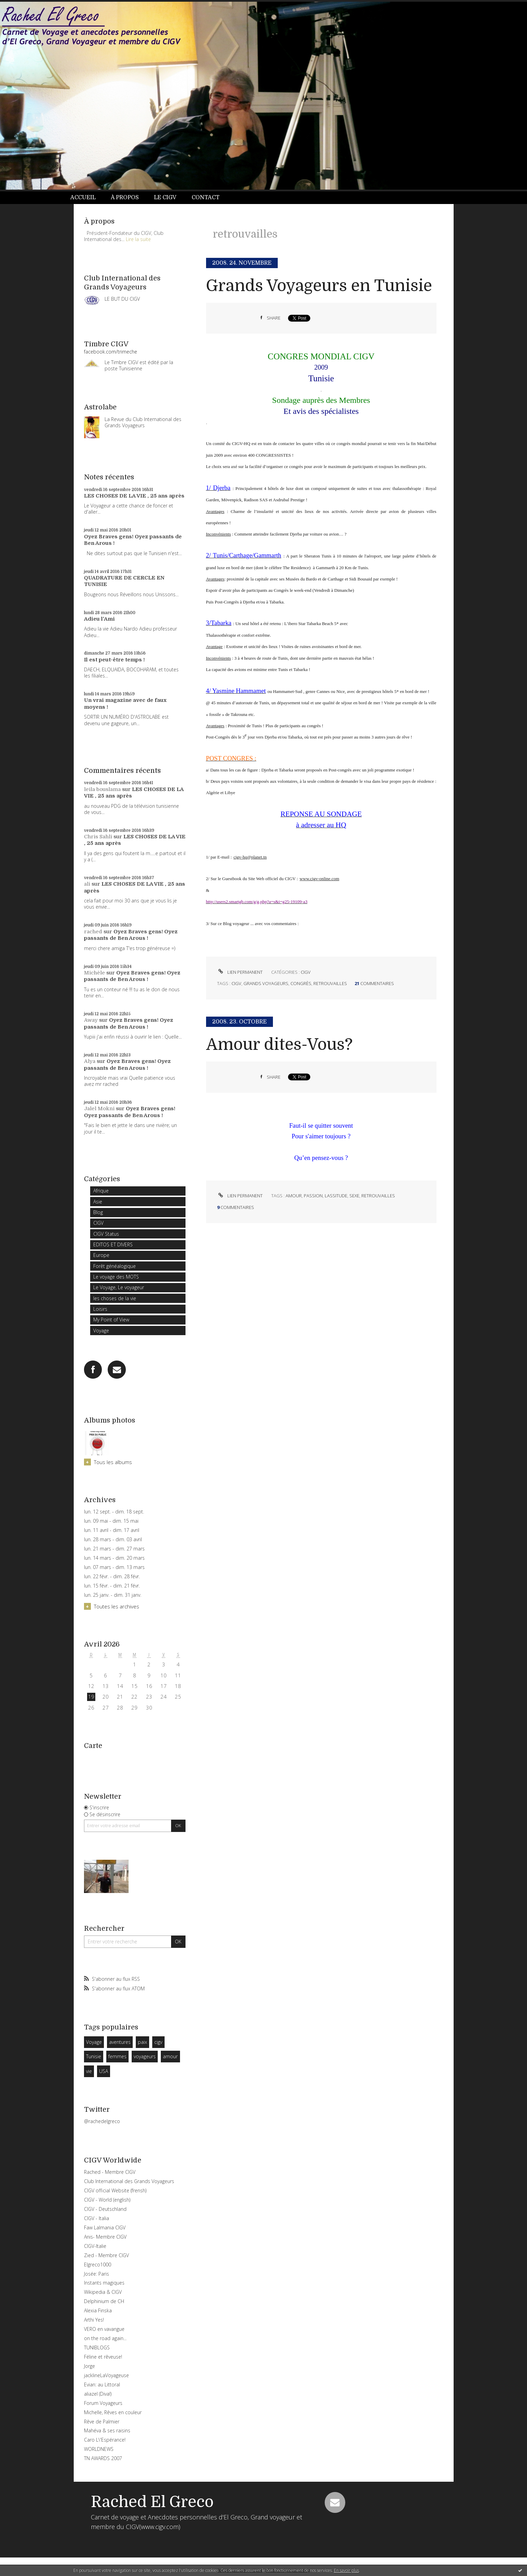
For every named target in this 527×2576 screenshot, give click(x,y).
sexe (354, 1196)
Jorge (89, 2366)
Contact (205, 197)
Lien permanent (240, 972)
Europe (101, 1255)
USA (103, 2071)
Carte (93, 1746)
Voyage (101, 1330)
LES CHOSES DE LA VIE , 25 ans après (134, 496)
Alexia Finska (98, 2310)
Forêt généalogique (114, 1266)
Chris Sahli (98, 837)
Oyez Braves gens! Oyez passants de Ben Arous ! (131, 935)
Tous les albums (113, 1462)
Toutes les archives (116, 1606)
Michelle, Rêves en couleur (113, 2412)
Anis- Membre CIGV (105, 2236)
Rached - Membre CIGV (109, 2172)
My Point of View (111, 1319)
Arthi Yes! (94, 2319)
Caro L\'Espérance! (104, 2439)
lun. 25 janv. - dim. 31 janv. (112, 1595)
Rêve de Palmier (101, 2421)
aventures (120, 2042)
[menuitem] (86, 197)
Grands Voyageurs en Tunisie (319, 286)
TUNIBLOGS (97, 2347)
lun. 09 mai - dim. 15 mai (111, 1521)
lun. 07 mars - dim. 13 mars (114, 1567)
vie (89, 2071)
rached (93, 931)
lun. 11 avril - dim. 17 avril (111, 1530)
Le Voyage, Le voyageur (118, 1287)
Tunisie (93, 2056)
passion (313, 1196)
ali (87, 884)
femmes (117, 2056)
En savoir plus (346, 2570)
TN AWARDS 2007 (103, 2458)
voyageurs (145, 2056)
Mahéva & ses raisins (107, 2430)
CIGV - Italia (96, 2218)
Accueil (83, 197)
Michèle (94, 973)
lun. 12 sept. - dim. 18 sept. (114, 1512)
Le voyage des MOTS (116, 1276)
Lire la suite (138, 239)
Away (91, 1020)
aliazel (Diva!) (97, 2394)
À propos (125, 197)
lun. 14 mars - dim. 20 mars (114, 1558)
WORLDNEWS (98, 2449)
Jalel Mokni (99, 1108)
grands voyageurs (265, 983)
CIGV (98, 1223)
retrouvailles (330, 983)
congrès (300, 983)
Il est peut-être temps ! (114, 660)
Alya (89, 1061)
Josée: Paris (96, 2274)
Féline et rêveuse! (103, 2356)
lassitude (336, 1196)
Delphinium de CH (104, 2301)
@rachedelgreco (102, 2121)
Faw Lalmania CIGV (104, 2227)
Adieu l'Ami (99, 619)
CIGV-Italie (95, 2246)
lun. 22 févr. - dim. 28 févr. (112, 1576)
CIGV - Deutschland (105, 2209)
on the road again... (105, 2338)
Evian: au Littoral (102, 2384)
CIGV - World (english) (107, 2199)
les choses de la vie (114, 1298)
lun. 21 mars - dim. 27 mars (114, 1549)
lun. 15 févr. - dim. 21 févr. (112, 1586)
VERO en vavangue (104, 2329)
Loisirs (100, 1309)
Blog (98, 1212)
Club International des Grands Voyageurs (129, 2181)
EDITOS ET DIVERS (113, 1244)
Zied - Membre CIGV (106, 2255)
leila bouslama (102, 789)
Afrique (101, 1190)
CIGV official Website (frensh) (115, 2190)
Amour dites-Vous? (279, 1044)
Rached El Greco (152, 2502)
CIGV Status (106, 1234)
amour (170, 2056)
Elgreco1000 (97, 2264)
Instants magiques (104, 2282)
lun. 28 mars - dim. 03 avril (113, 1539)
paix (142, 2042)
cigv (158, 2042)
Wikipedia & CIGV (103, 2292)
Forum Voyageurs (103, 2403)
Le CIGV (165, 197)
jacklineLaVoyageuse (106, 2375)
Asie (97, 1201)
